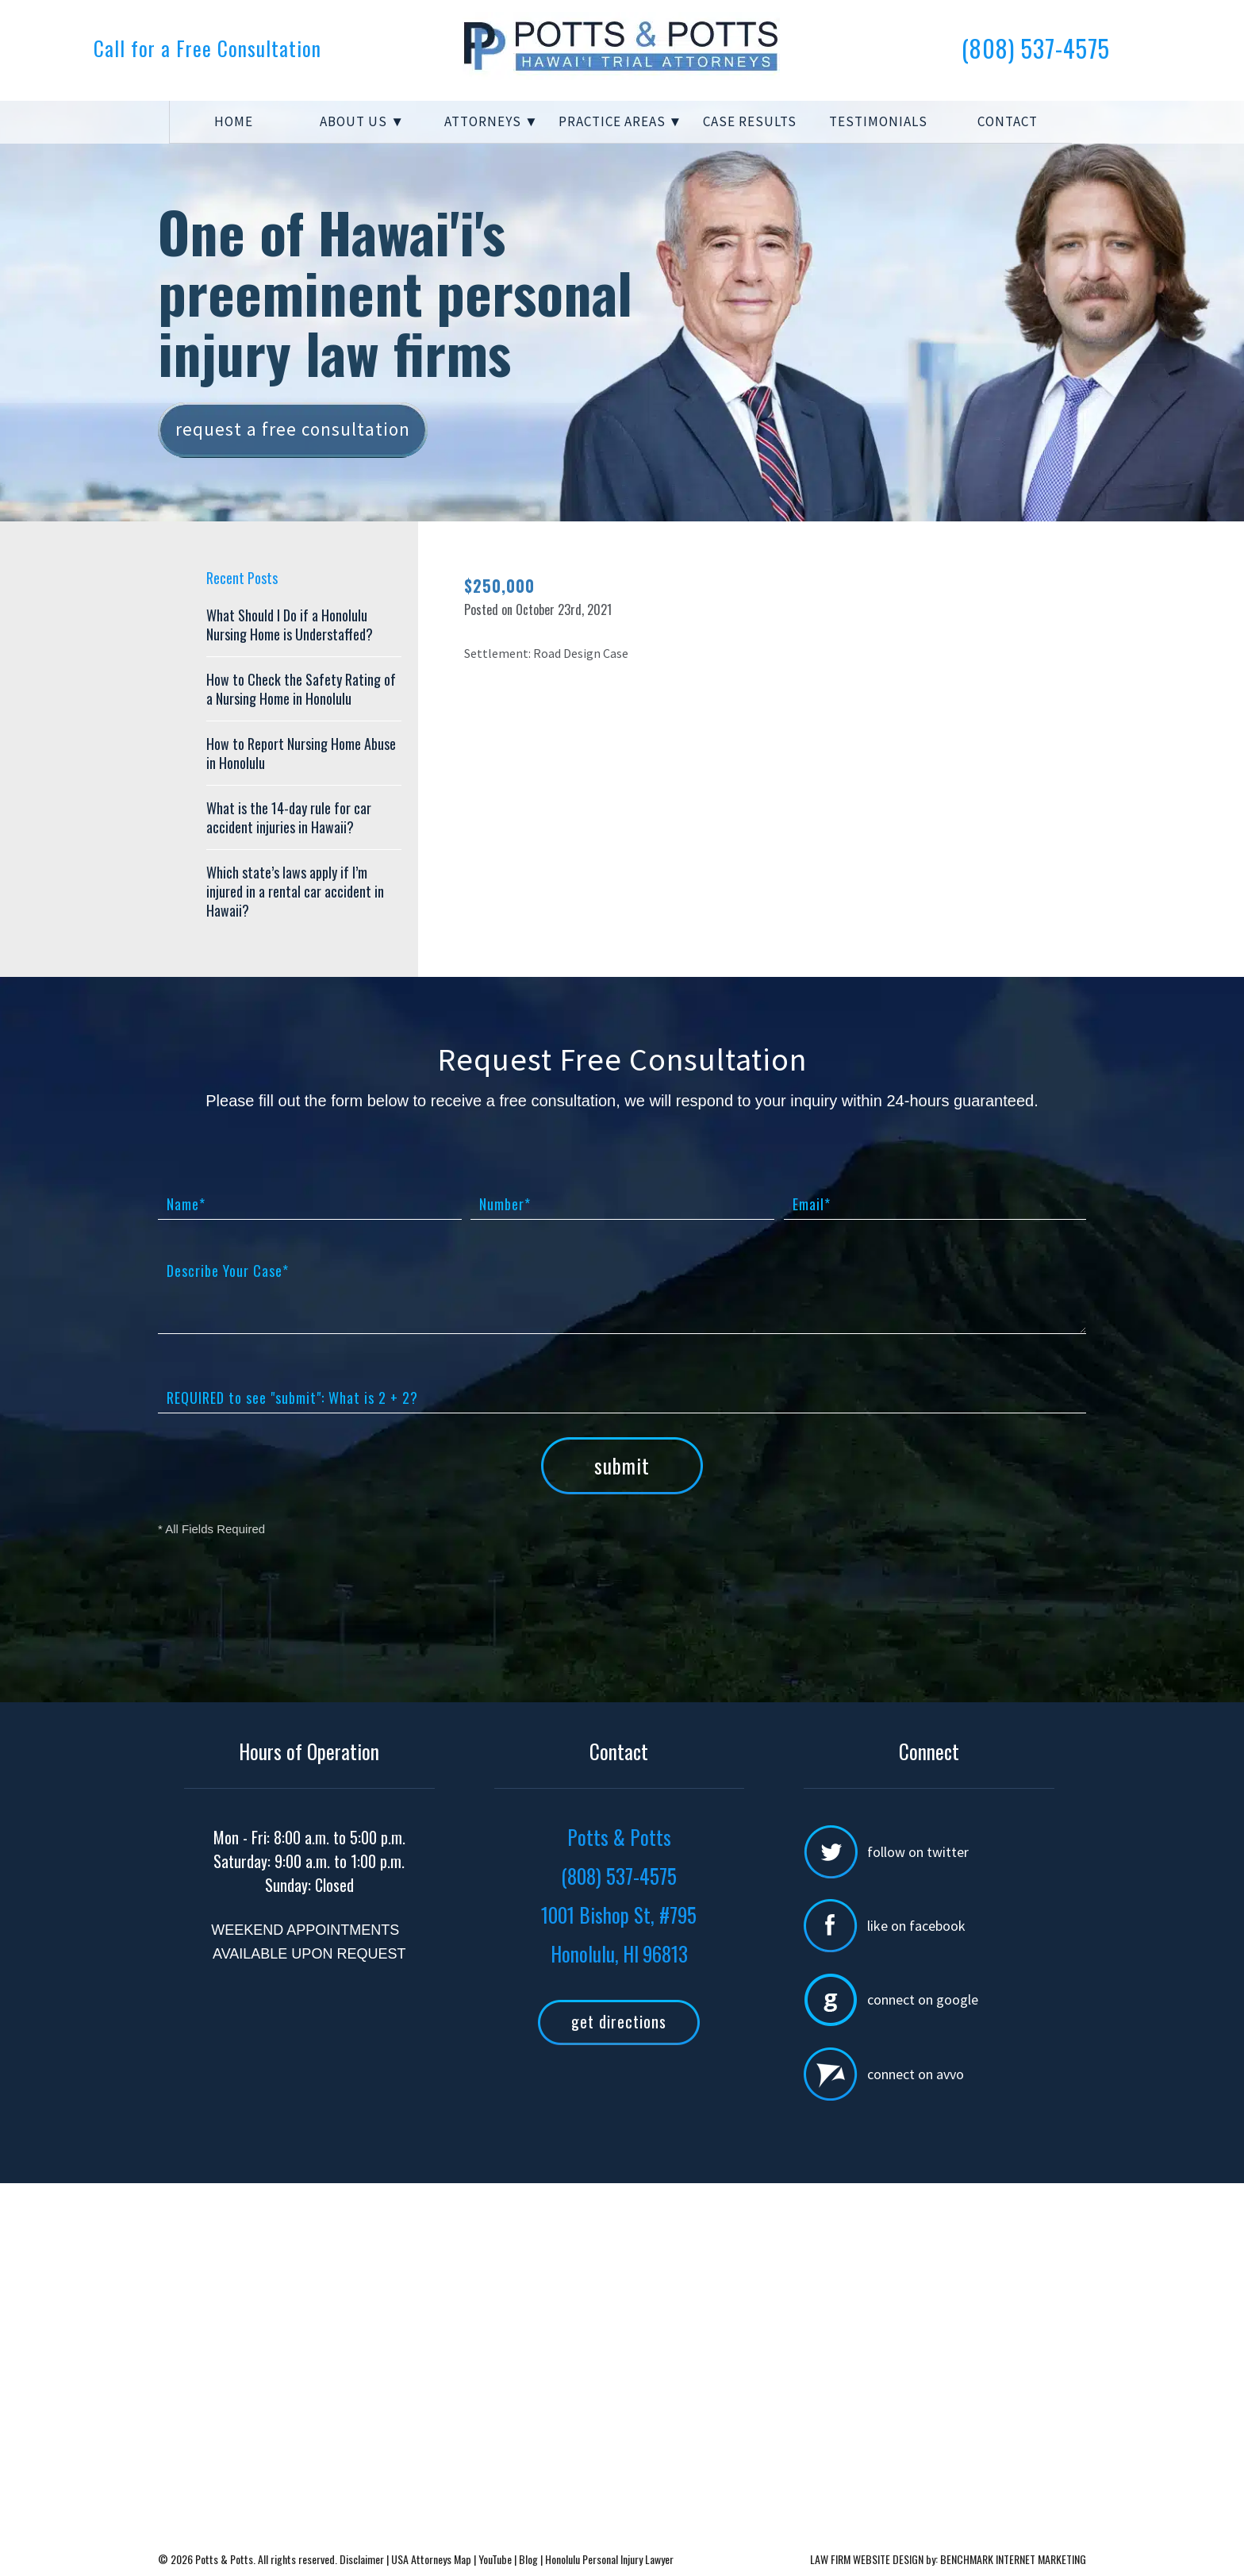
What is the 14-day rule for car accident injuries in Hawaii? (288, 817)
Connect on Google (922, 1999)
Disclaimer (363, 2559)
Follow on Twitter (918, 1852)
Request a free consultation (292, 428)
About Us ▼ (362, 121)
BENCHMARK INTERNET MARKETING (1013, 2559)
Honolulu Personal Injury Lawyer (609, 2559)
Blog (528, 2559)
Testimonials (878, 121)
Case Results (750, 121)
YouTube (495, 2559)
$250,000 (499, 586)
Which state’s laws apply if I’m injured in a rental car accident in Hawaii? (295, 891)
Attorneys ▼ (491, 121)
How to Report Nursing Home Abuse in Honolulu (301, 753)
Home (233, 121)
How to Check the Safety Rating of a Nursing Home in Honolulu (301, 689)
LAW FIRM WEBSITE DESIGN (866, 2559)
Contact (1007, 121)
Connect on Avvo (915, 2074)
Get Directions (618, 2021)
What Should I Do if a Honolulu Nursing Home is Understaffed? (289, 624)
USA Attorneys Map (432, 2559)
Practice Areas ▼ (621, 121)
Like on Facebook (916, 1926)
